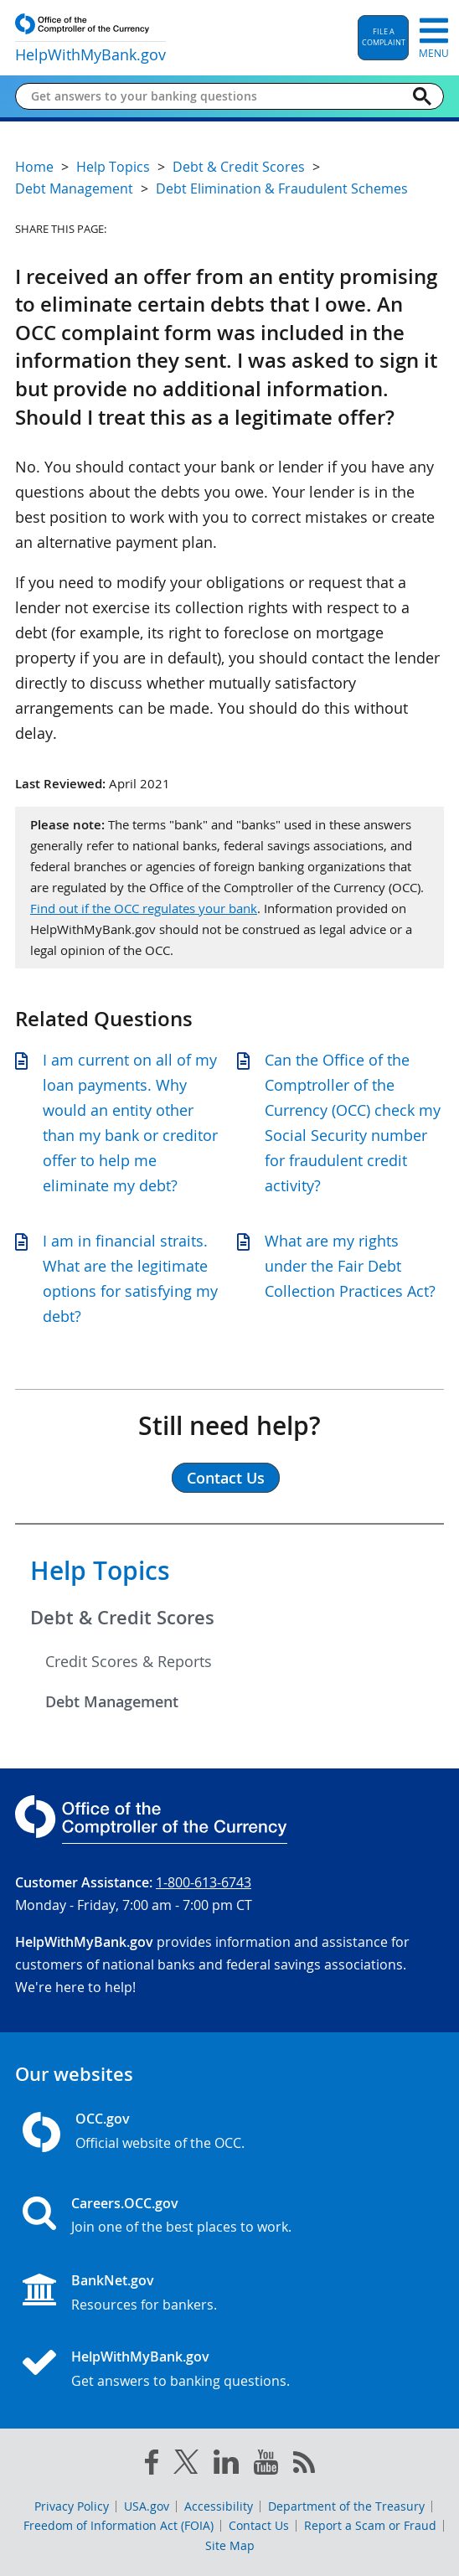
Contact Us (259, 2525)
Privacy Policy (71, 2506)
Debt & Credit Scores (122, 1617)
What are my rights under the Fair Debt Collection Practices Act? (350, 1266)
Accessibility (218, 2506)
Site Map (230, 2545)
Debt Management (111, 1701)
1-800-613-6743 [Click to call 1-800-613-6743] (203, 1882)
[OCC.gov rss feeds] (304, 2465)
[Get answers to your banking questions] (216, 96)
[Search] (422, 96)
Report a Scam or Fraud (370, 2525)
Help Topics (100, 1570)
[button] (383, 37)
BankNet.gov (112, 2280)
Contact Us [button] (226, 1478)
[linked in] (226, 2465)
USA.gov (146, 2506)
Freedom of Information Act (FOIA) (118, 2525)
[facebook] (151, 2465)
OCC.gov (102, 2118)
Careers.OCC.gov (124, 2203)
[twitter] (186, 2465)
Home (34, 166)
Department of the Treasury (346, 2506)
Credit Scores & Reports (128, 1661)
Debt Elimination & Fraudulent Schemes (282, 188)
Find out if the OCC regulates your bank (143, 908)
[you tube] (266, 2465)
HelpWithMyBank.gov (140, 2356)
